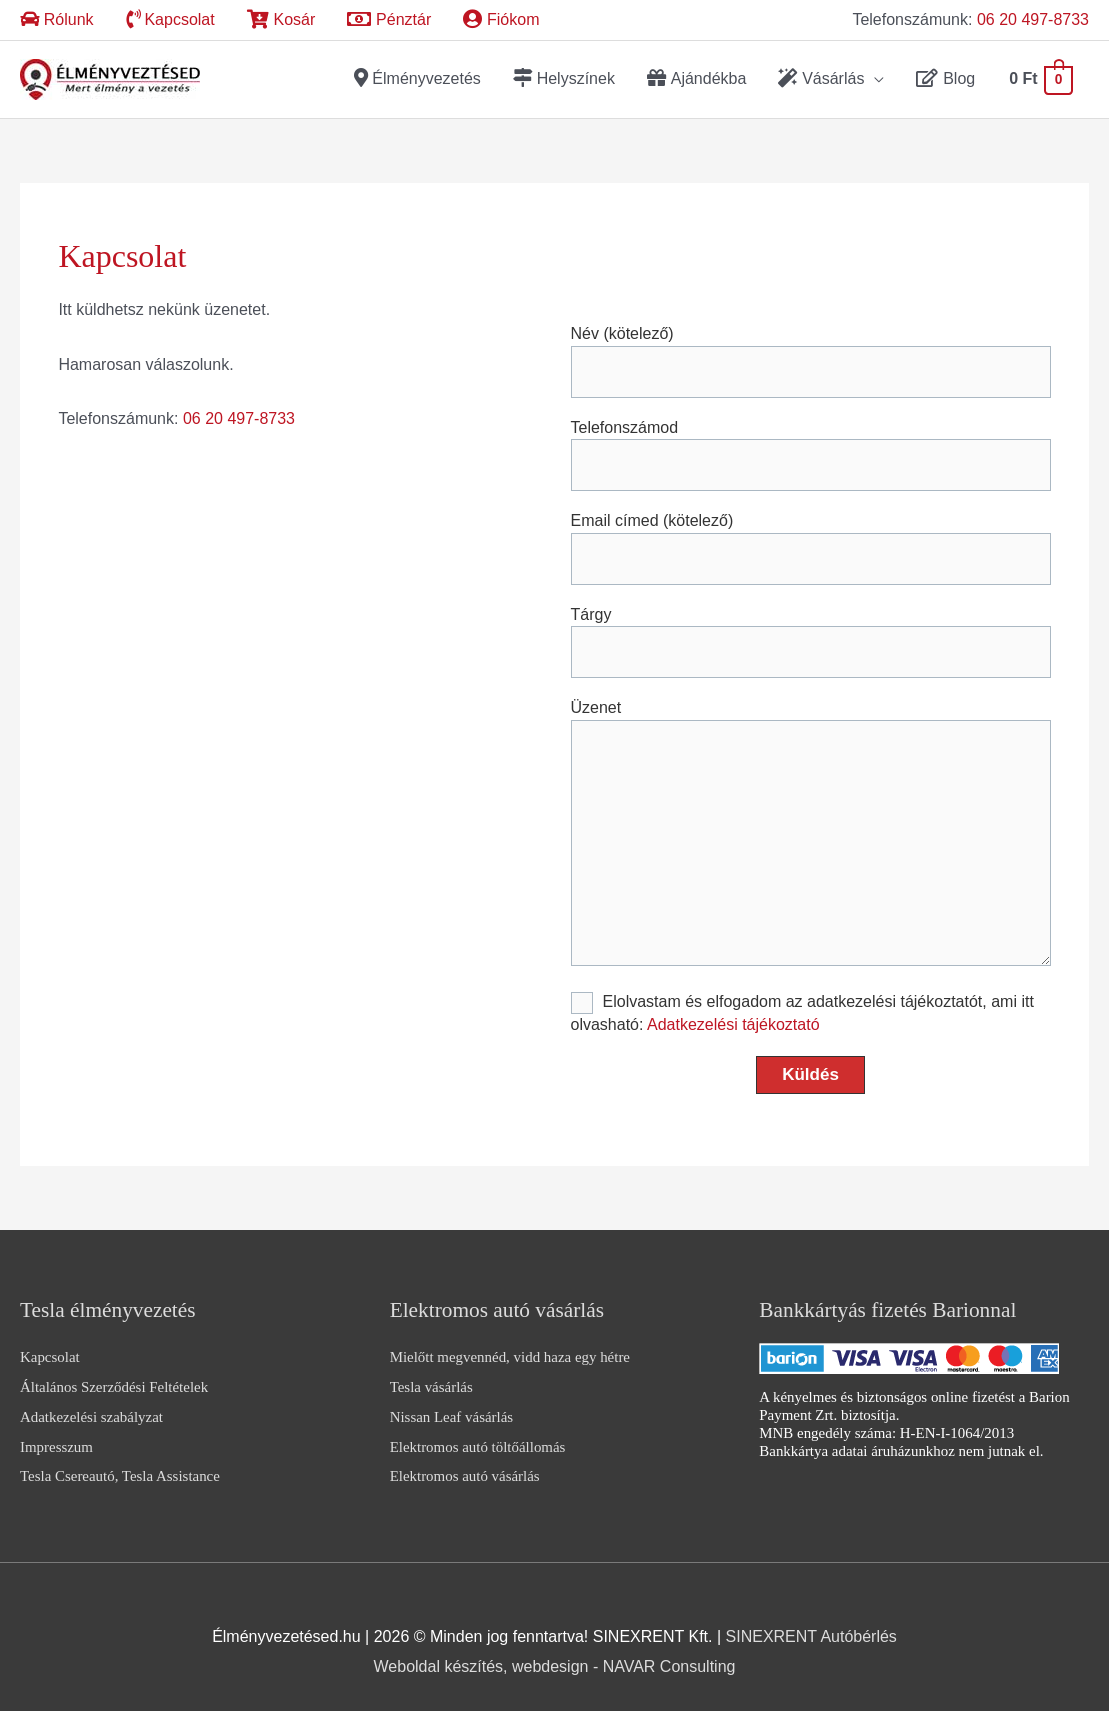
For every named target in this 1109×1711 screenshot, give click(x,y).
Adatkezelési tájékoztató (733, 1011)
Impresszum (56, 1433)
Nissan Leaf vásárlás (451, 1403)
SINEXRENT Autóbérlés (811, 1623)
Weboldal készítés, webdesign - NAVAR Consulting (555, 1652)
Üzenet (811, 822)
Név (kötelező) (811, 348)
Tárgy (811, 629)
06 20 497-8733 (1033, 19)
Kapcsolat (50, 1344)
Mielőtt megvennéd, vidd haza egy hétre (510, 1344)
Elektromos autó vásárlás (465, 1463)
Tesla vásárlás (431, 1374)
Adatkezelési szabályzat (91, 1403)
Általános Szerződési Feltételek (114, 1374)
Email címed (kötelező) (811, 535)
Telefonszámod (811, 441)
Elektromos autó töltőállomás (478, 1433)
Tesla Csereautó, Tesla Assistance (120, 1463)
